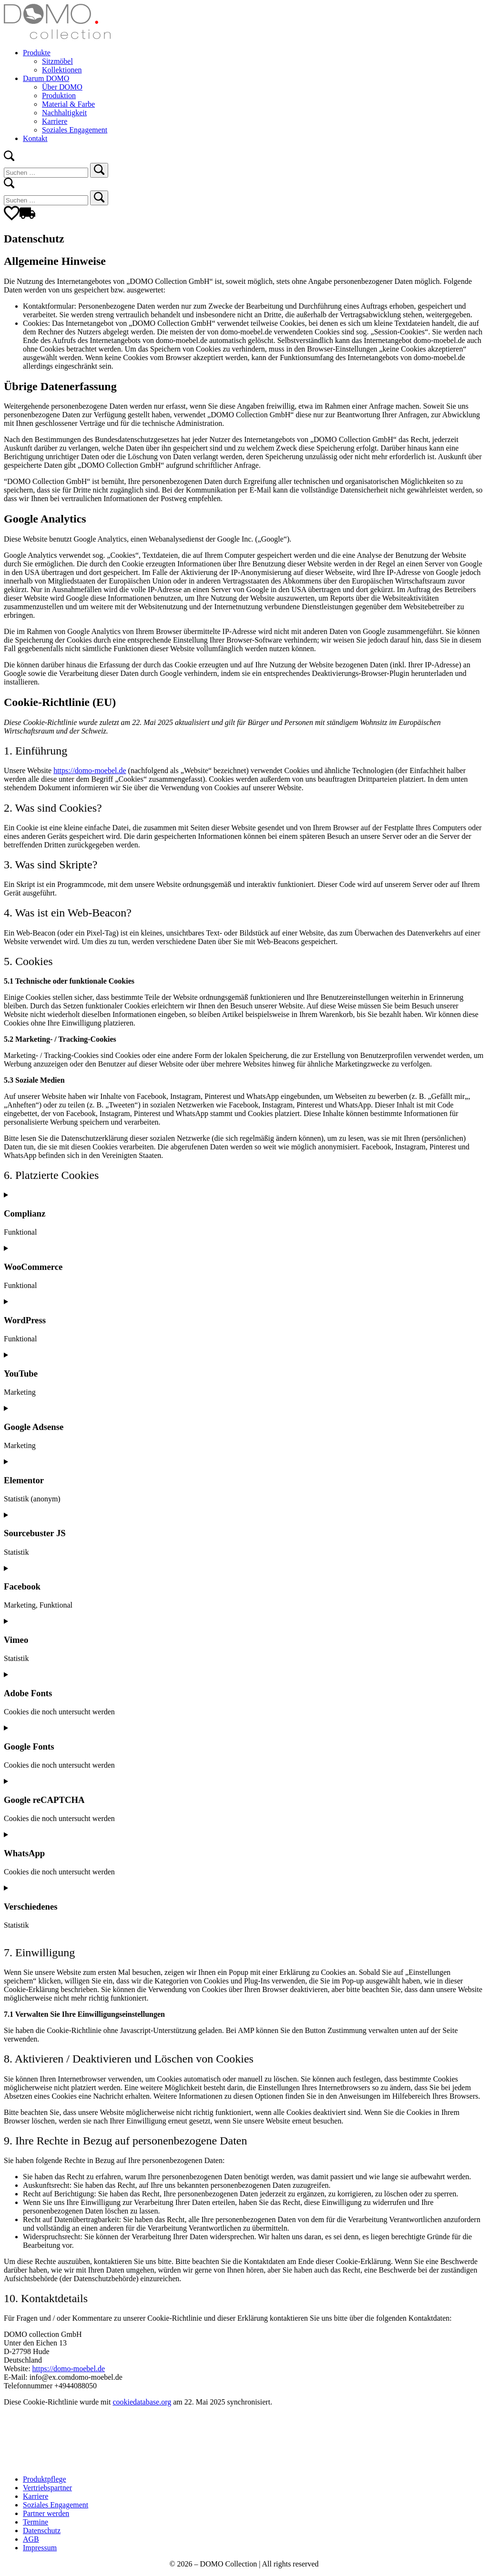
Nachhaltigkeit (64, 113)
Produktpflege (44, 2479)
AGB (31, 2539)
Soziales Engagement (74, 130)
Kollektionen (62, 70)
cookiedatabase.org (141, 2402)
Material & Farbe (68, 104)
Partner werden (46, 2513)
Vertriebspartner (47, 2488)
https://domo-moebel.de (89, 770)
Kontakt (35, 138)
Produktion (59, 95)
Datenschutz (42, 2530)
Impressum (40, 2548)
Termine (35, 2522)
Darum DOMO (46, 78)
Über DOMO (62, 87)
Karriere (54, 121)
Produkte (37, 53)
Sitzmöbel (57, 61)
